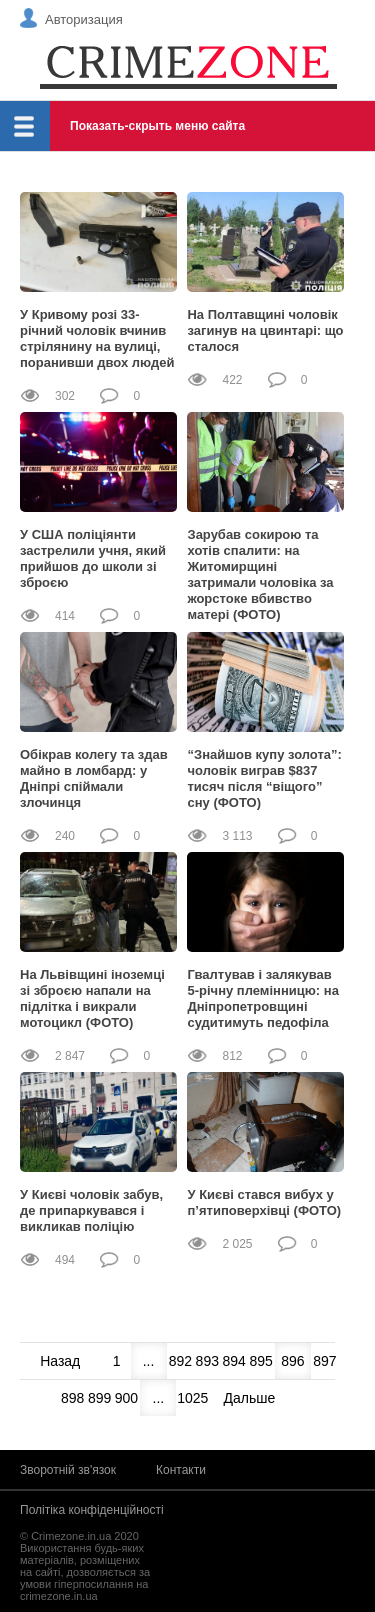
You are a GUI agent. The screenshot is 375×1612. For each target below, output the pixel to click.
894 (233, 1361)
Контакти (181, 1470)
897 (324, 1361)
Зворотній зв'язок (68, 1470)
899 (99, 1398)
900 (126, 1398)
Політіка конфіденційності (92, 1510)
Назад (60, 1361)
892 (180, 1361)
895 (260, 1361)
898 (72, 1398)
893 (207, 1361)
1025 (190, 1398)
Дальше (250, 1398)
